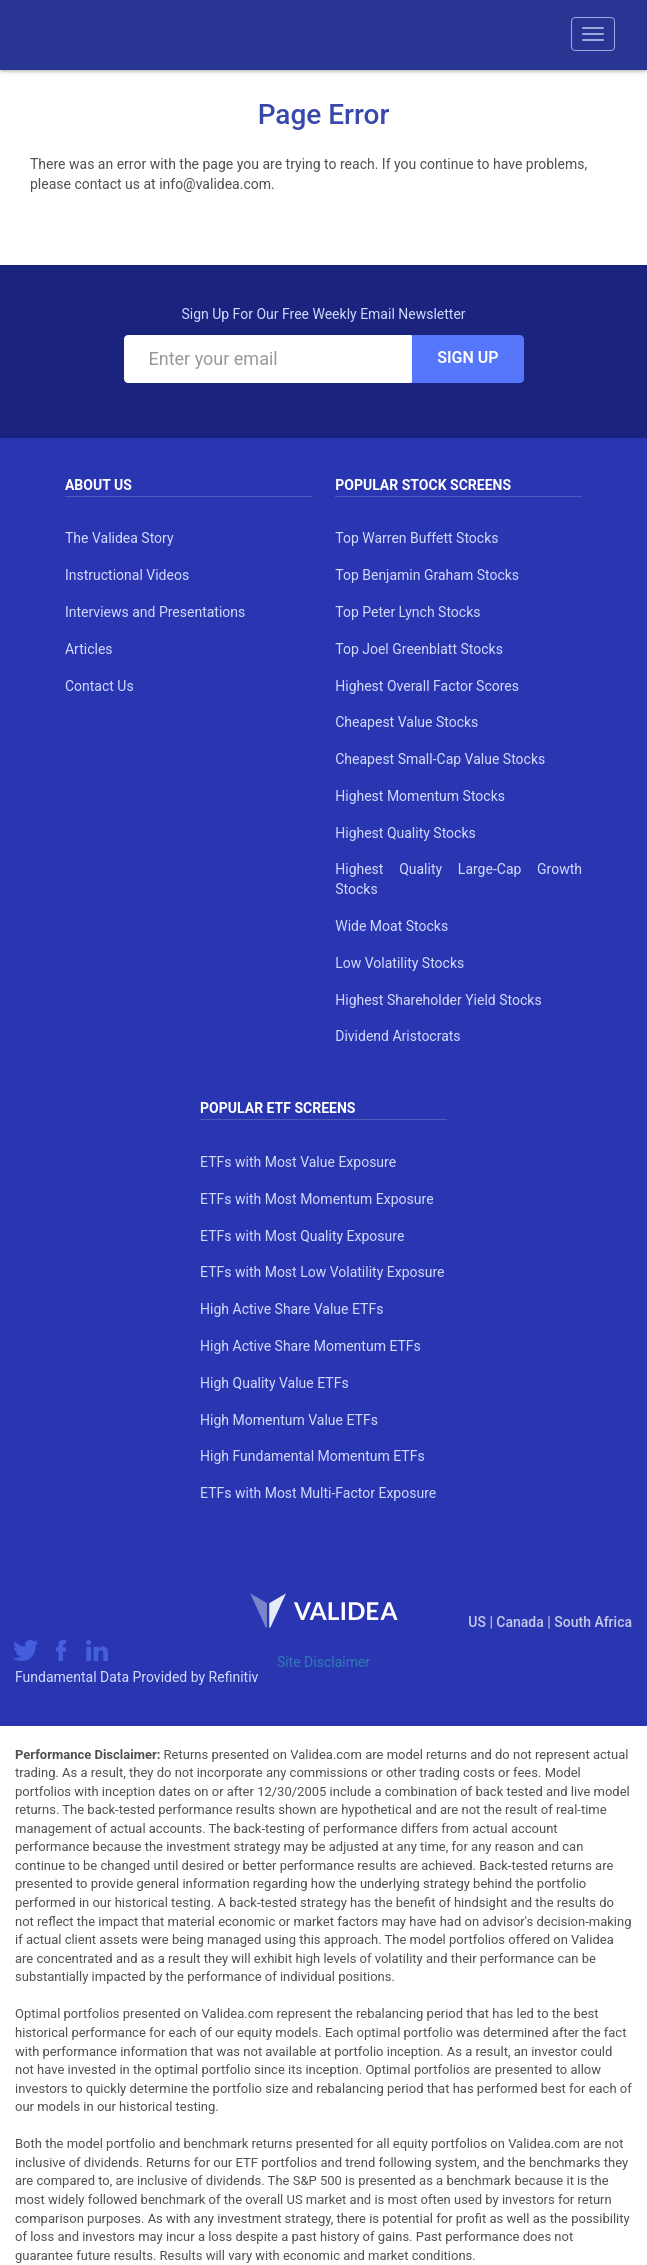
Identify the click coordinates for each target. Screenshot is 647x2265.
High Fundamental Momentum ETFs (312, 1456)
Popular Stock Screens (423, 485)
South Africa (593, 1622)
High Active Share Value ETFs (291, 1309)
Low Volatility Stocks (399, 963)
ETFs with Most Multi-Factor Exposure (318, 1493)
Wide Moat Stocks (391, 926)
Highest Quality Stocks (405, 833)
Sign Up (467, 357)
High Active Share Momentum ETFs (310, 1346)
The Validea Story (119, 538)
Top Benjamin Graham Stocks (427, 575)
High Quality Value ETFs (274, 1383)
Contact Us (99, 686)
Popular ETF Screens (277, 1108)
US (478, 1622)
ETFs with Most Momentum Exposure (316, 1199)
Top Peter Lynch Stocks (407, 612)
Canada (521, 1622)
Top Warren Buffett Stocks (416, 538)
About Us (98, 485)
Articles (89, 649)
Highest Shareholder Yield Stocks (438, 1000)
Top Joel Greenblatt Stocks (419, 649)
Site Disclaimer (323, 1662)
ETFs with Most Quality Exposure (302, 1236)
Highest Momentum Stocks (420, 796)
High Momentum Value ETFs (289, 1420)
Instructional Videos (127, 575)
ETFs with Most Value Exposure (298, 1162)
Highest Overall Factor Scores (427, 686)
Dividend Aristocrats (397, 1036)
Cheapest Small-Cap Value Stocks (440, 759)
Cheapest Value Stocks (406, 722)
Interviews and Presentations (155, 612)
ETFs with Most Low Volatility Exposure (322, 1272)
